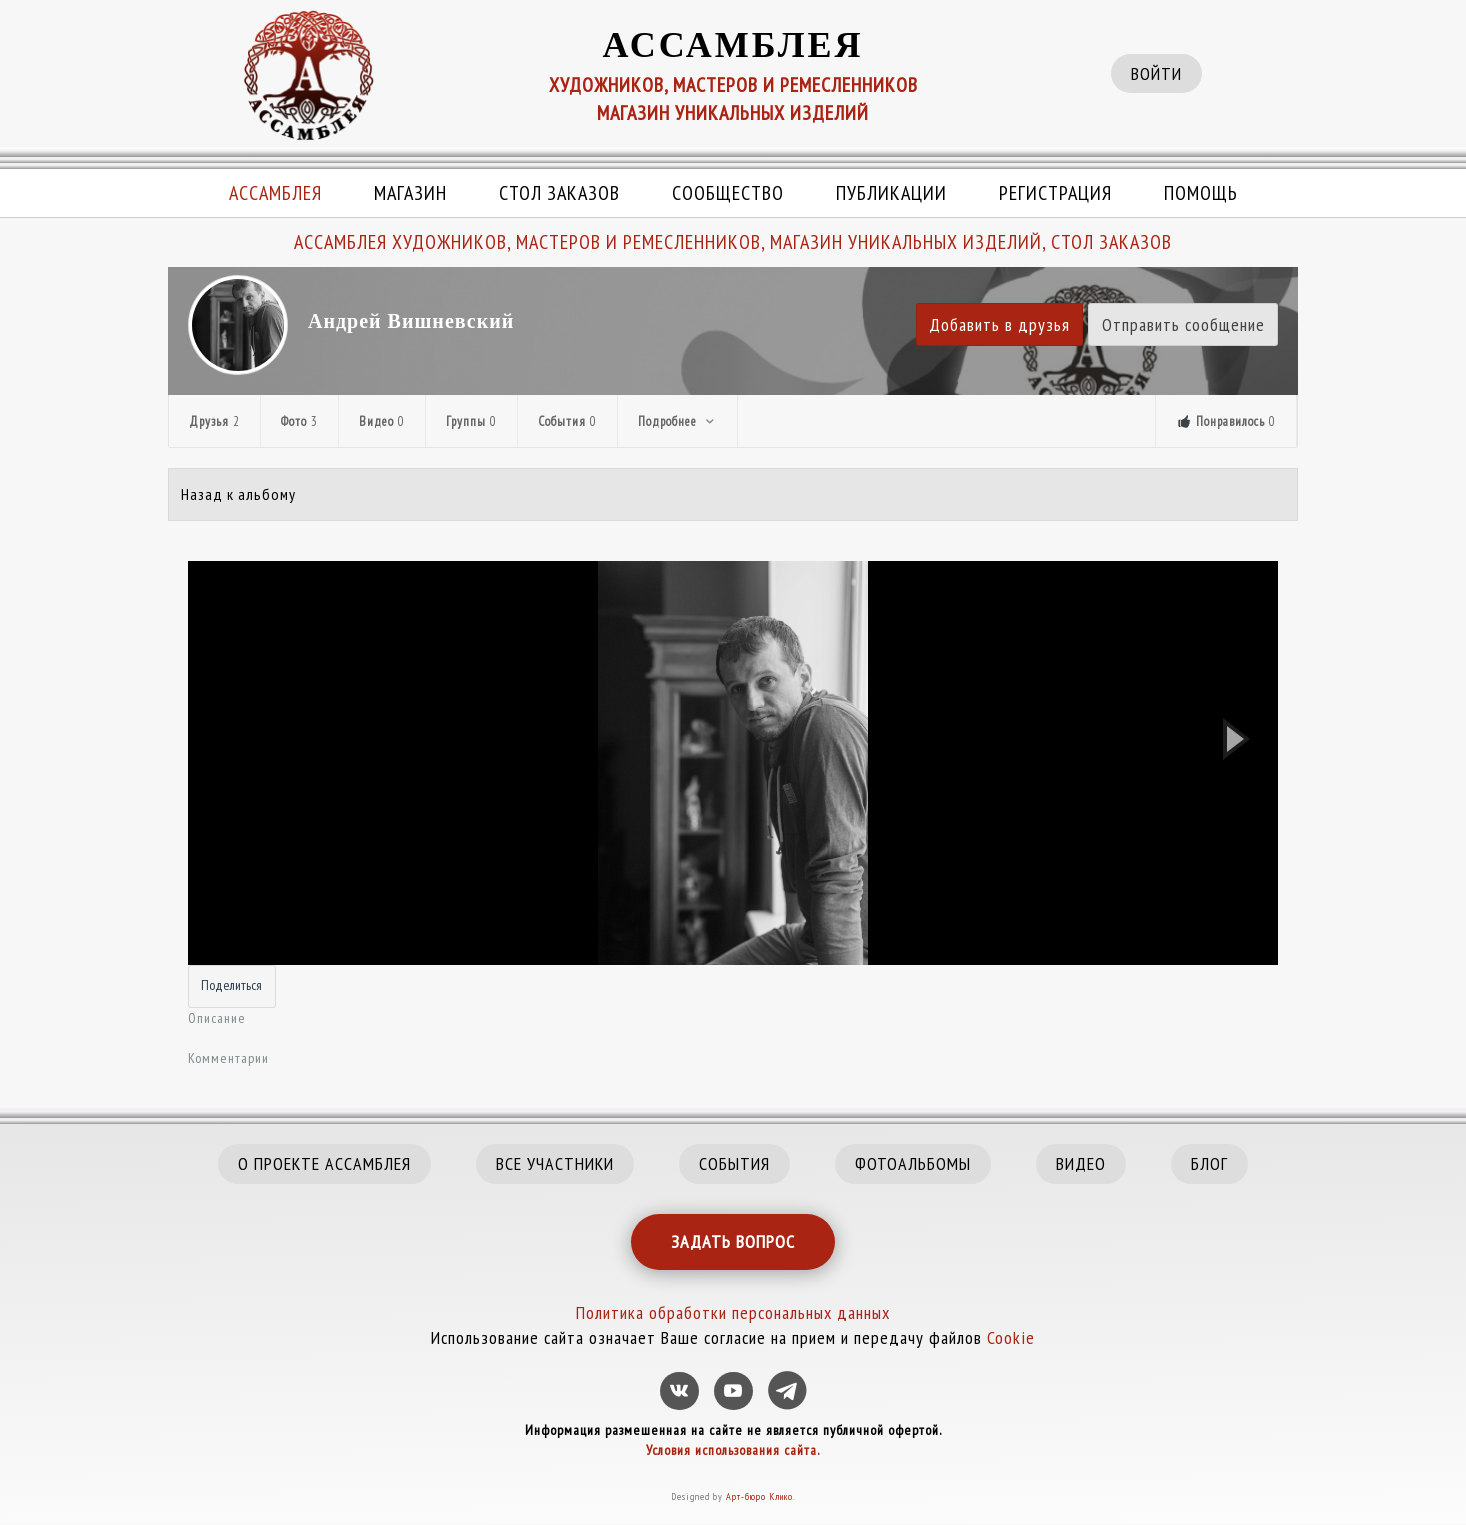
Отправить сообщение (1183, 324)
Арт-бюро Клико (759, 1496)
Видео (382, 421)
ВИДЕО (1081, 1163)
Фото (299, 421)
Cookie (1011, 1337)
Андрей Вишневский (411, 321)
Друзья (214, 421)
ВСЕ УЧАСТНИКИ (555, 1163)
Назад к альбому (238, 494)
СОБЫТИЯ (734, 1163)
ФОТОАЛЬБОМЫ (913, 1163)
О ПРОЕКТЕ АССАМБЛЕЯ (324, 1163)
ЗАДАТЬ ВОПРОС (733, 1241)
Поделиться (231, 985)
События (567, 421)
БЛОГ (1209, 1163)
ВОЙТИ (1156, 73)
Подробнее (677, 421)
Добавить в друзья (999, 324)
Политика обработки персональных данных (733, 1312)
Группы (471, 421)
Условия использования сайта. (733, 1450)
